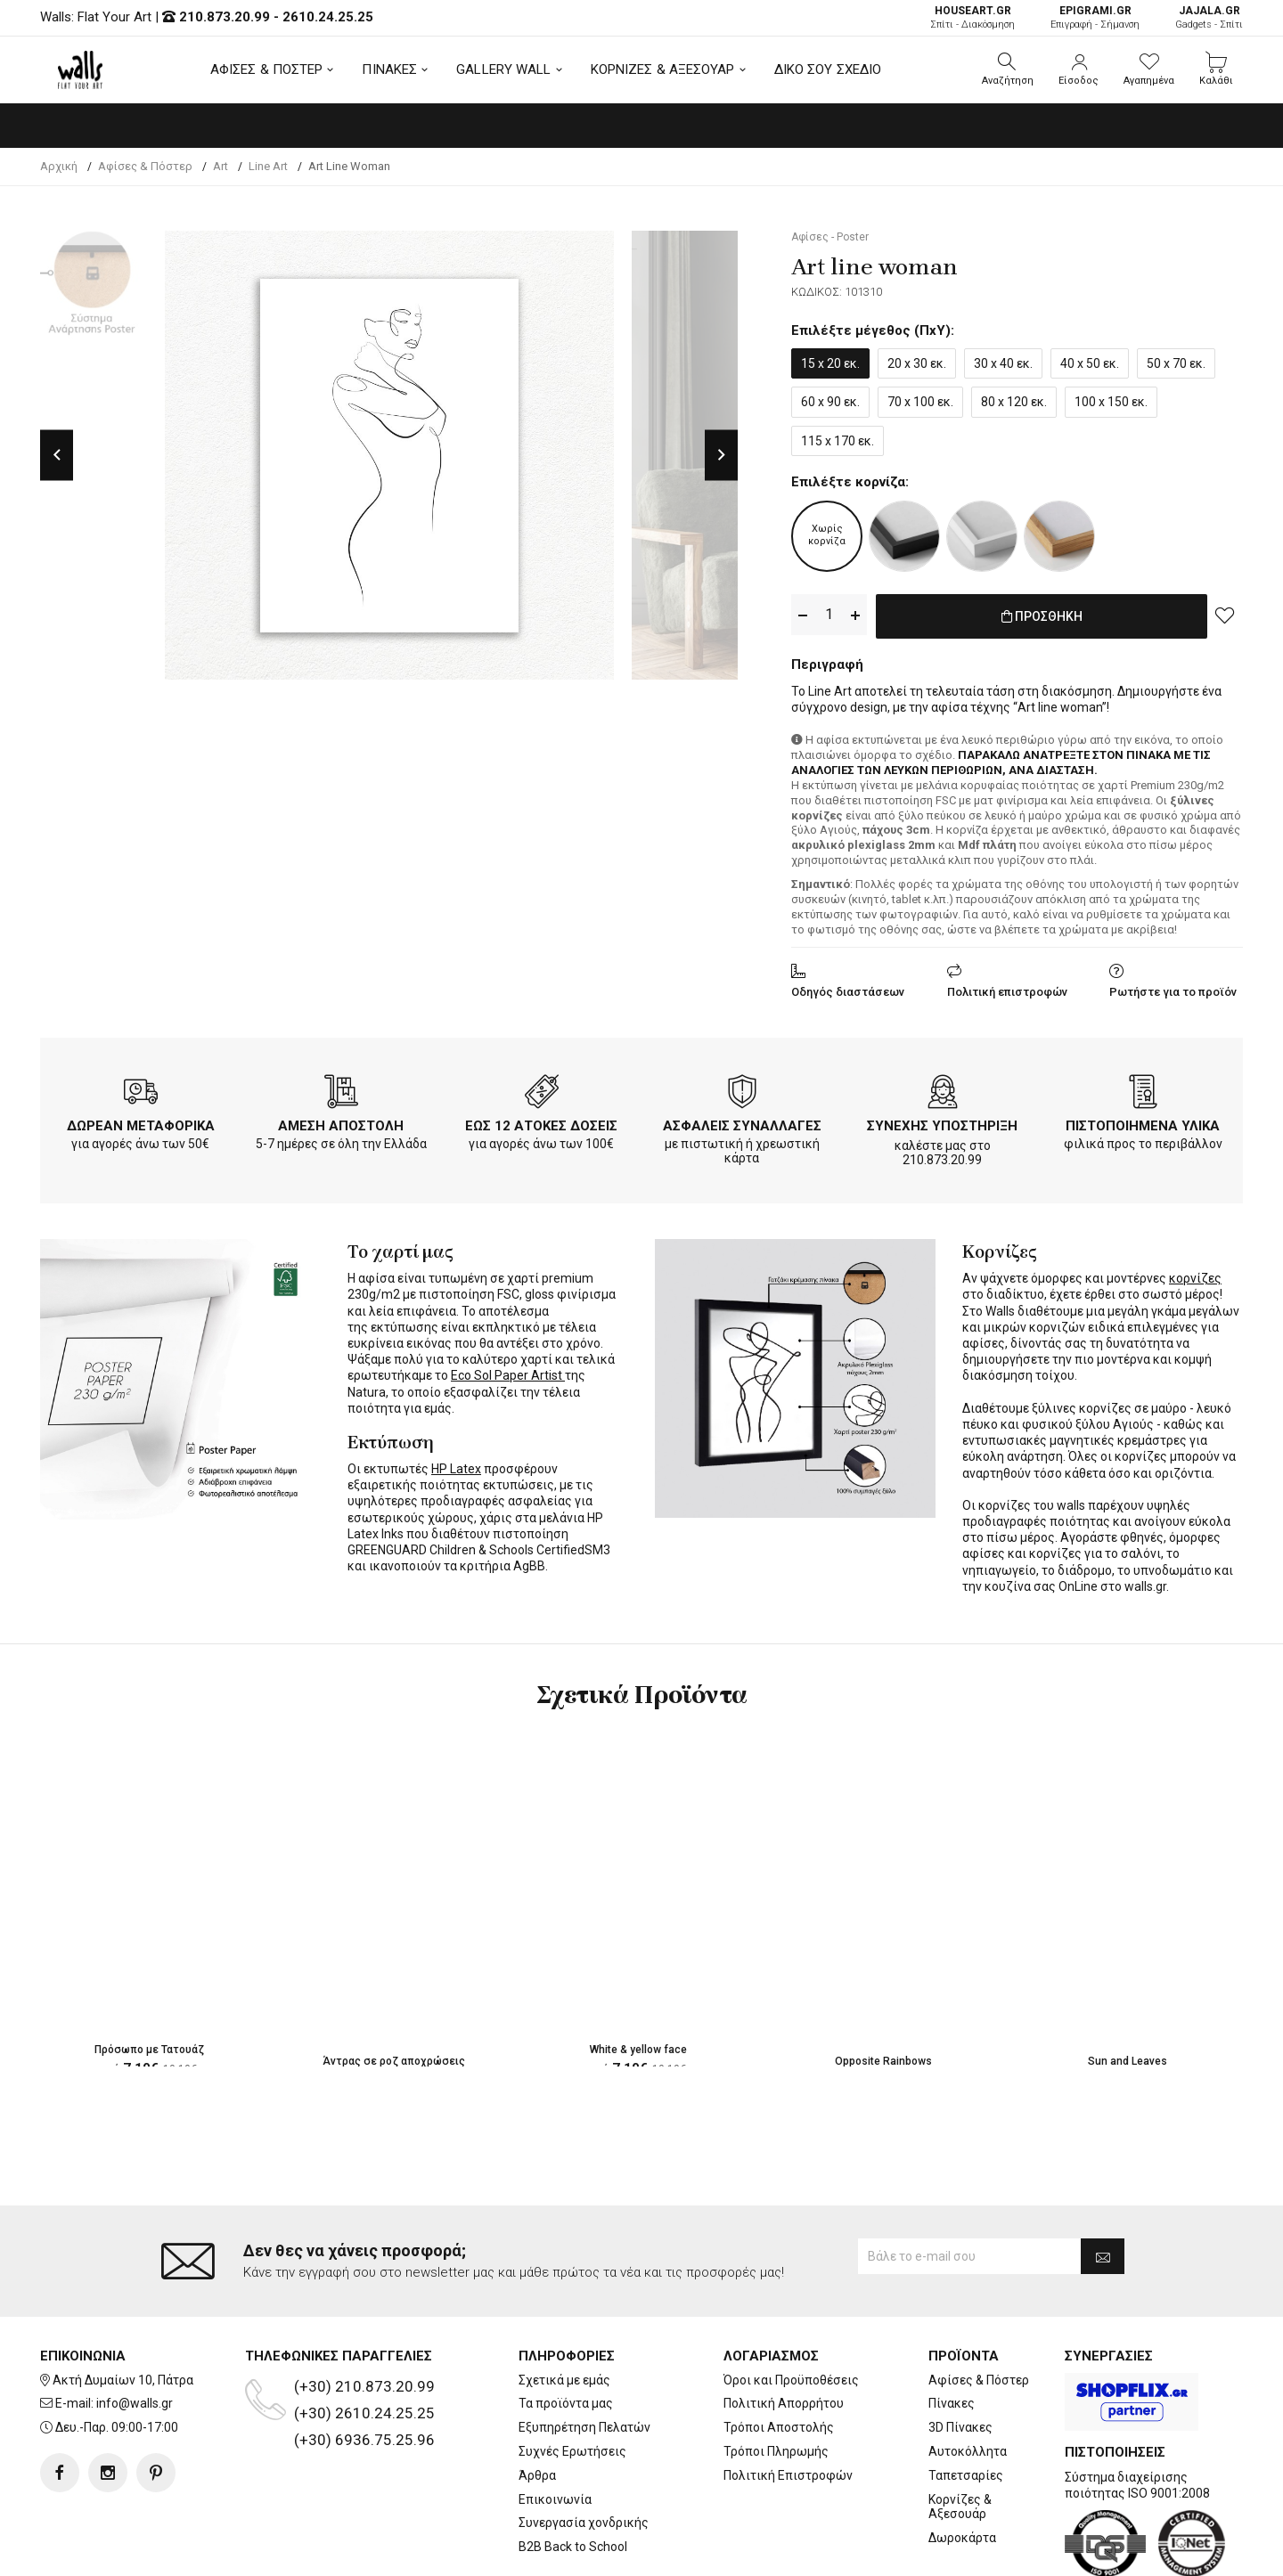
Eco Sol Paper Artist (508, 1372)
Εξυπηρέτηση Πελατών (584, 2356)
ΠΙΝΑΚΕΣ (389, 69)
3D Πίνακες (960, 2356)
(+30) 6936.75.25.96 (364, 2368)
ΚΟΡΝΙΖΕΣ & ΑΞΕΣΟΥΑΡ (663, 69)
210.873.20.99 (224, 17)
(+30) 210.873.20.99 (364, 2315)
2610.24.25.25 (327, 17)
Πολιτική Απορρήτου (783, 2332)
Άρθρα (537, 2404)
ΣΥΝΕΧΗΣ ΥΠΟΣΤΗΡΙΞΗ (942, 1122)
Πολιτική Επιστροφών (788, 2404)
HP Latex (456, 1465)
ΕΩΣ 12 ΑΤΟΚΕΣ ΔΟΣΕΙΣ (541, 1122)
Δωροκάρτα (962, 2466)
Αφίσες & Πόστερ (978, 2309)
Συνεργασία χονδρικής (584, 2451)
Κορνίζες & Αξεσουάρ (960, 2435)
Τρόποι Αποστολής (778, 2356)
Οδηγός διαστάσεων (847, 988)
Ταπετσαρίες (965, 2404)
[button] (1007, 69)
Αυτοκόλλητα (967, 2380)
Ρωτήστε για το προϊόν (1173, 988)
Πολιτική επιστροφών (1007, 988)
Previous (56, 454)
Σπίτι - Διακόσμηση (972, 17)
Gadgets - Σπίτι (1209, 17)
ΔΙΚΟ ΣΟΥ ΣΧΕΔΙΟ (828, 69)
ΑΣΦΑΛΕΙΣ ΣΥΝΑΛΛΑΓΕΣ (742, 1122)
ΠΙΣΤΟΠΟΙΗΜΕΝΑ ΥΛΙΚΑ (1143, 1122)
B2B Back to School (573, 2475)
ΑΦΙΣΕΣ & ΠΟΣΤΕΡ (266, 69)
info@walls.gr (134, 2332)
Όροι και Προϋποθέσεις (791, 2309)
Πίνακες (951, 2332)
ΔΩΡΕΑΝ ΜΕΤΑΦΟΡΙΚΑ (141, 1122)
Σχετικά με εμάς (564, 2309)
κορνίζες (1195, 1275)
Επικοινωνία (555, 2428)
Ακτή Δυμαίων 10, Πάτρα (123, 2309)
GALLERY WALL (503, 69)
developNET (790, 2552)
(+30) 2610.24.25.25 (364, 2342)
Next (721, 454)
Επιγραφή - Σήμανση (1095, 17)
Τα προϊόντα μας (566, 2332)
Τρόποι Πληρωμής (776, 2380)
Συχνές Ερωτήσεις (572, 2380)
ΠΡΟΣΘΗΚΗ (1042, 615)
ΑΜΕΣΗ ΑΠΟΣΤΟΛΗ (341, 1122)
